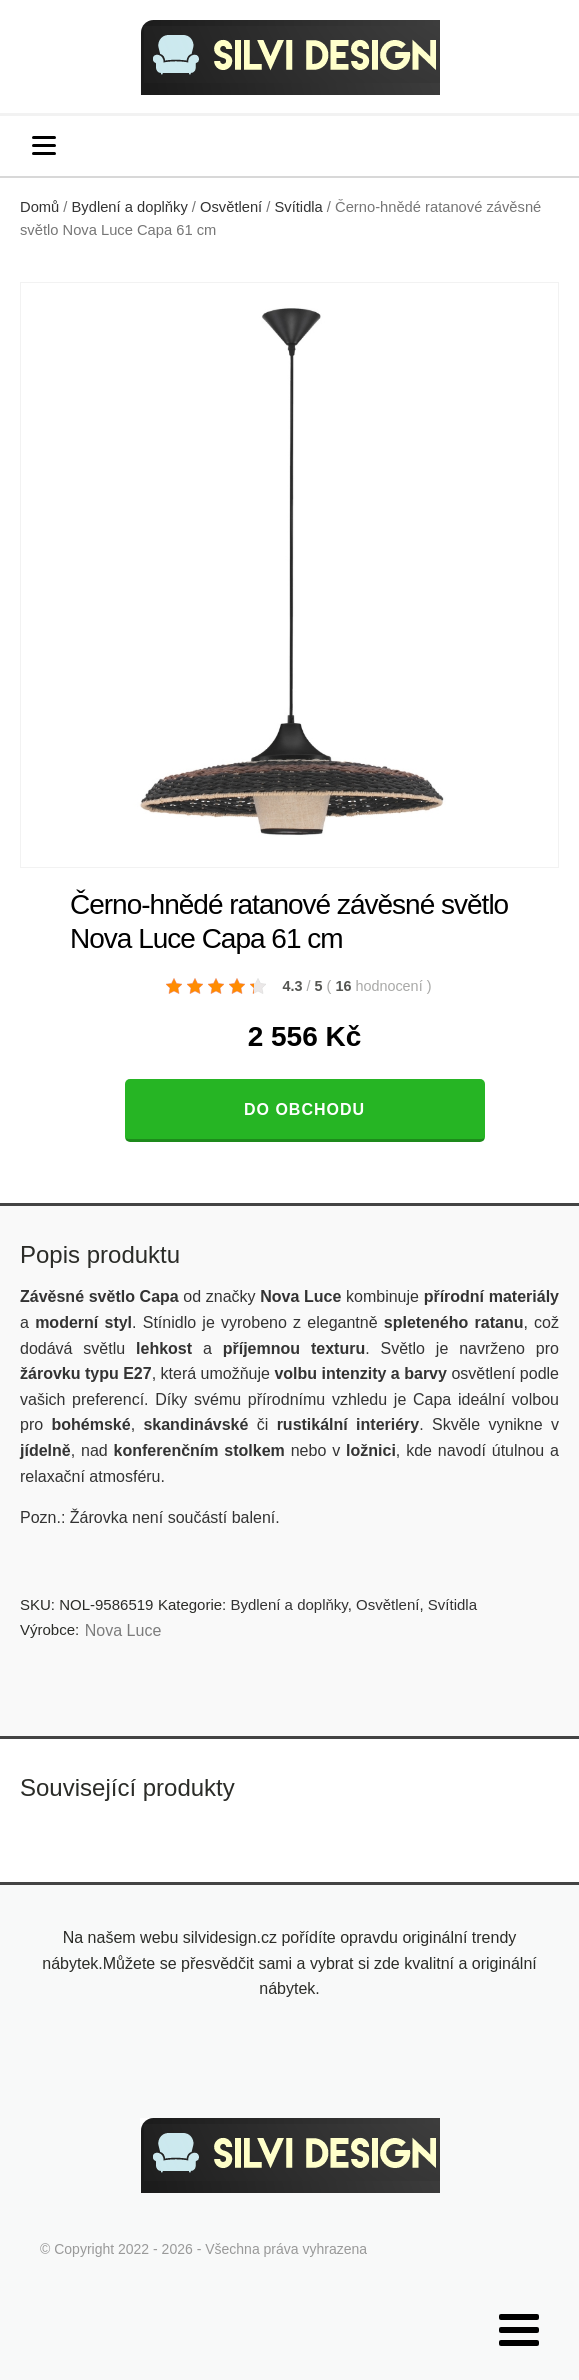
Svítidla (299, 207)
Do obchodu (304, 1109)
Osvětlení (231, 207)
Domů (39, 207)
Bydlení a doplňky (130, 207)
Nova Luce (123, 1630)
